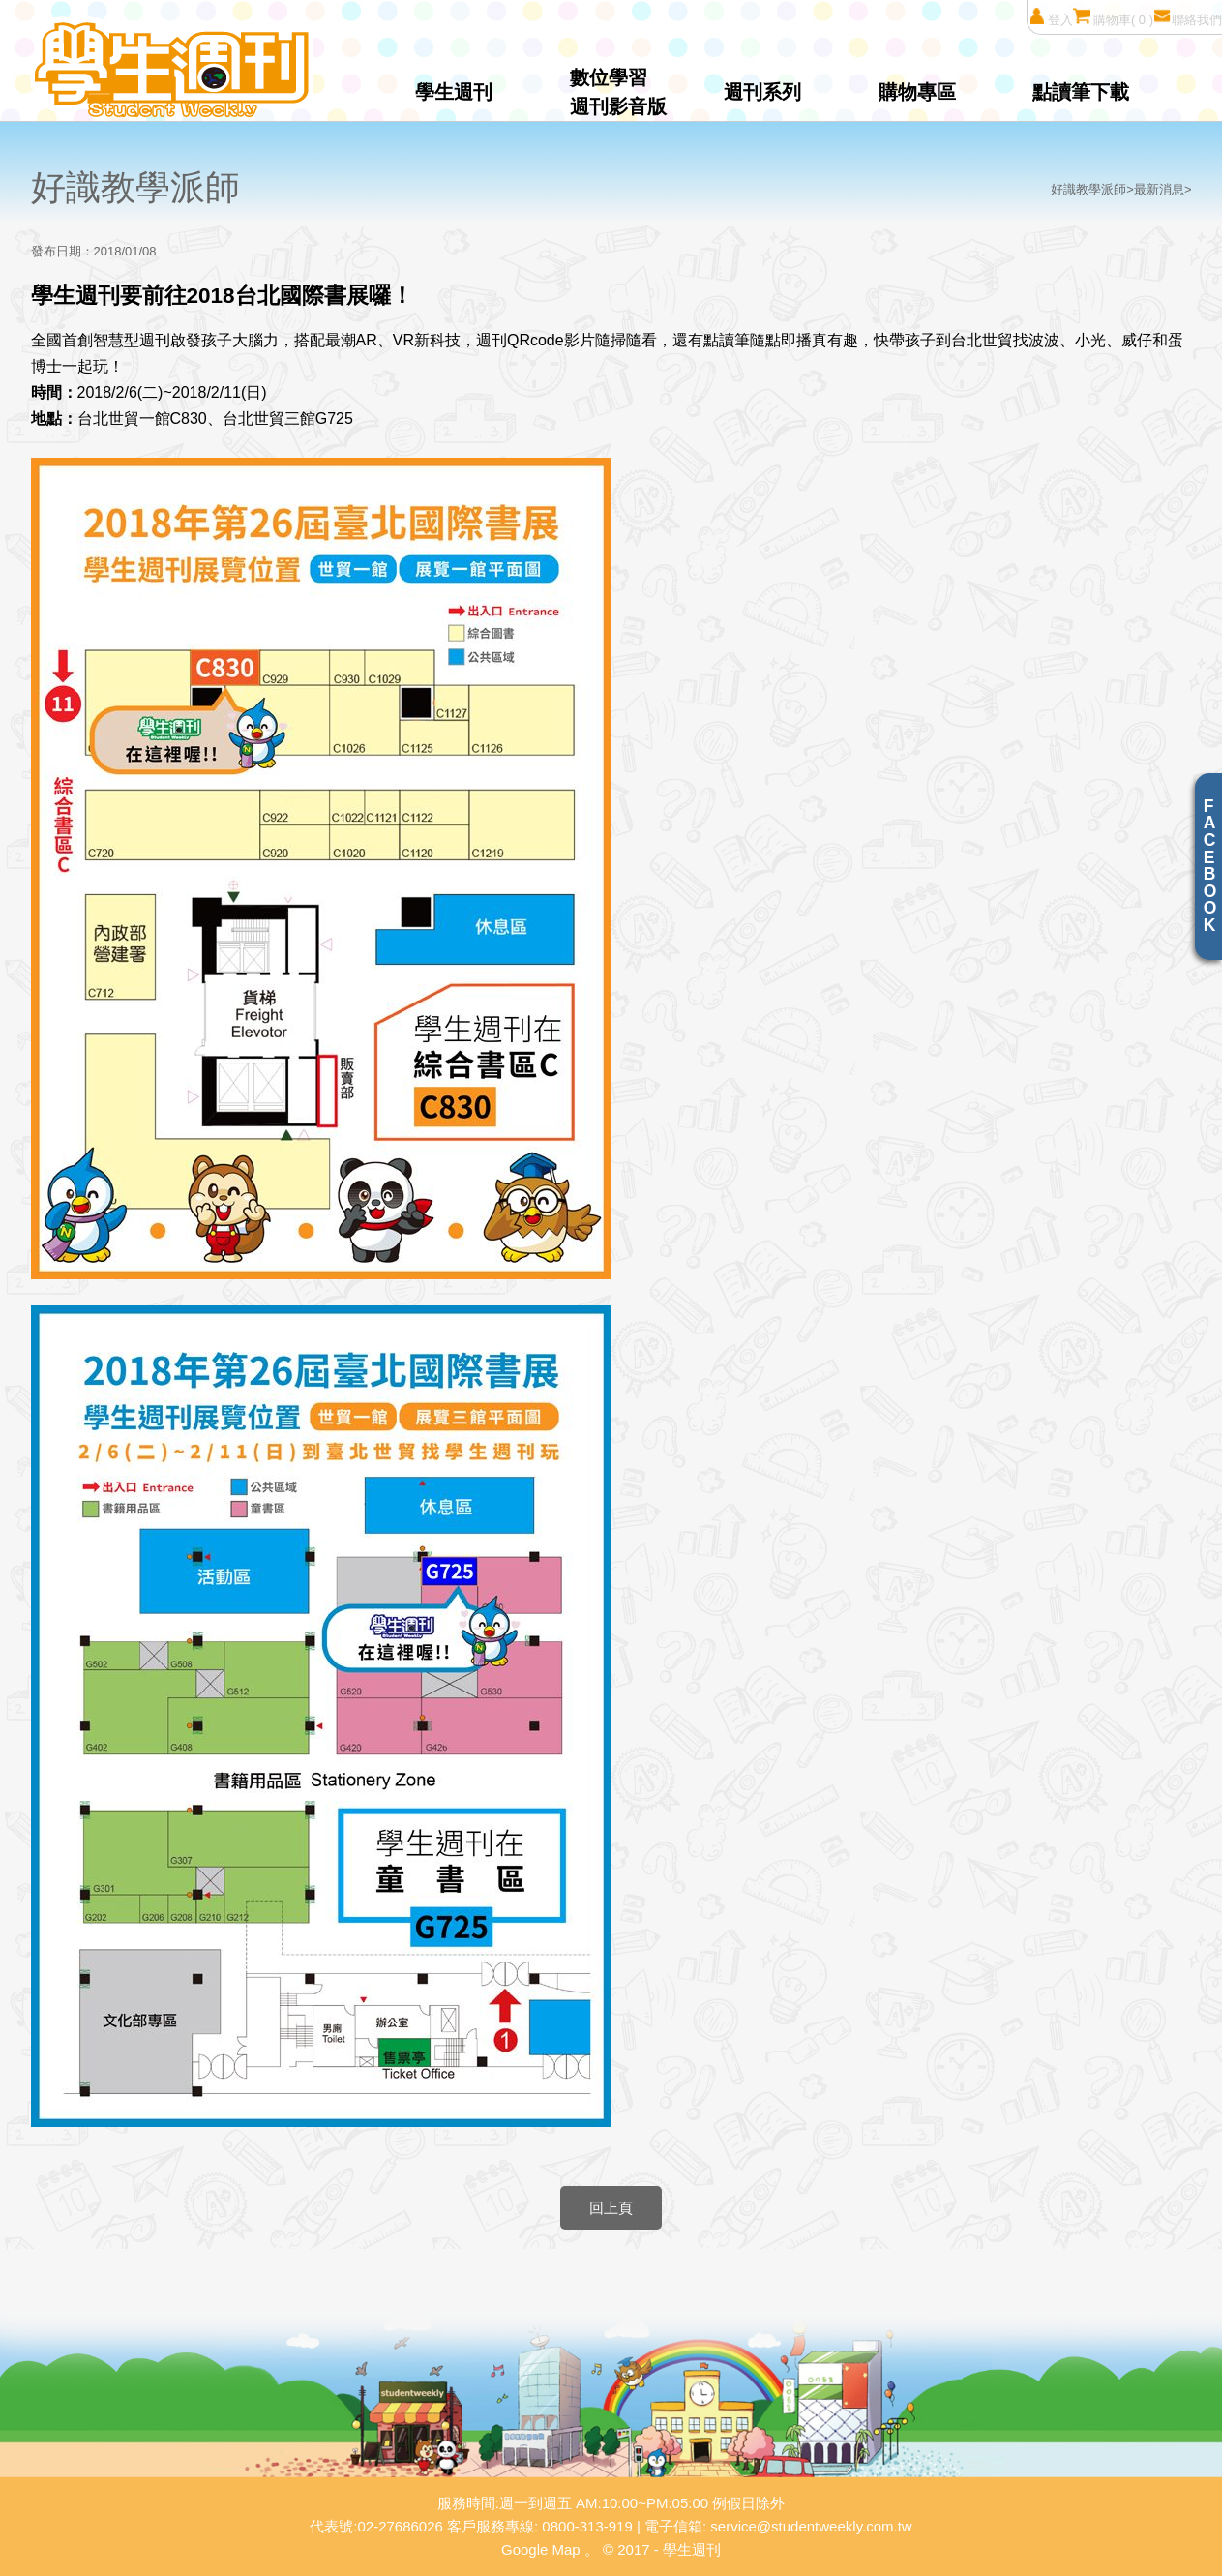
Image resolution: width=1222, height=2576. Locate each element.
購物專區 (917, 92)
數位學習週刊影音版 (618, 92)
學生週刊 (453, 92)
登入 (1050, 17)
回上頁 (611, 2208)
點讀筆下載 (1080, 92)
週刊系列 (762, 92)
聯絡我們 (1187, 17)
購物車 (1113, 17)
